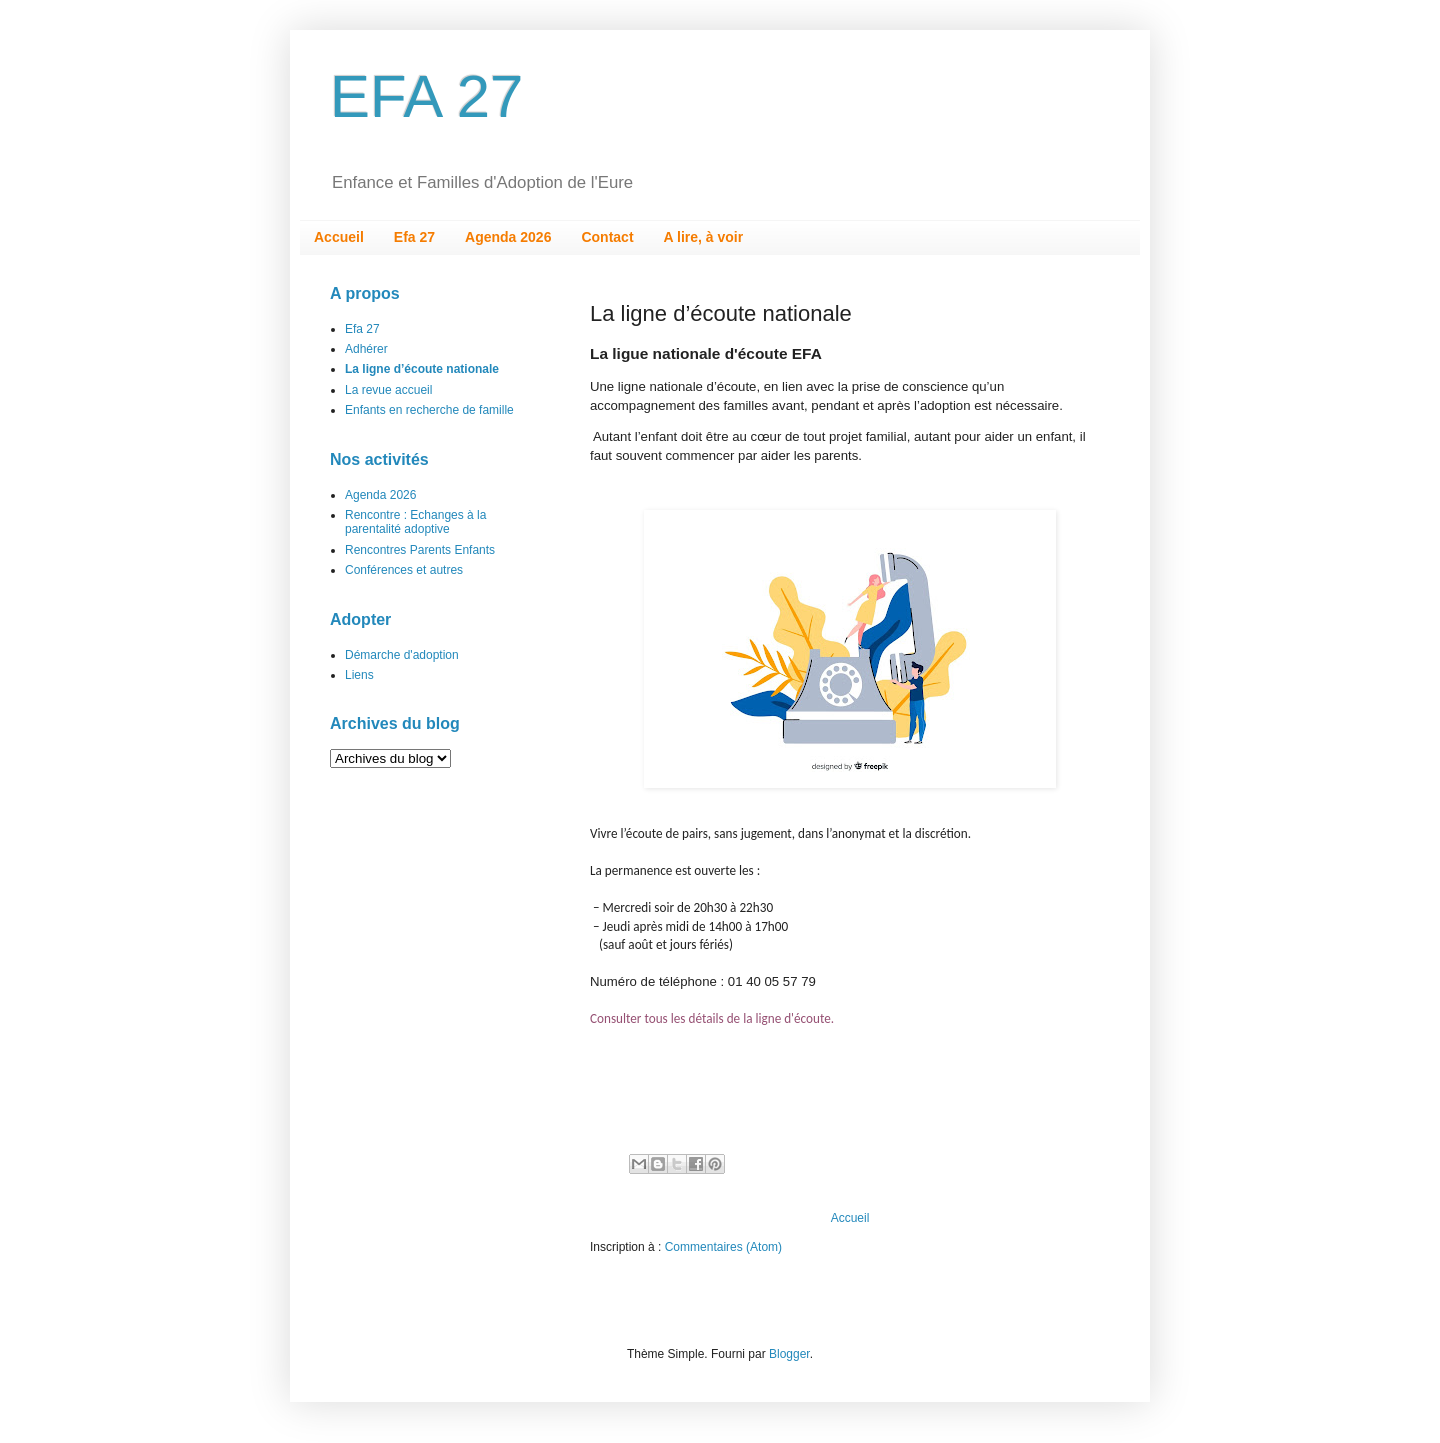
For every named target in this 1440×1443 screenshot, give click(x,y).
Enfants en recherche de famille (429, 410)
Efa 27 (414, 237)
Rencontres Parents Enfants (420, 550)
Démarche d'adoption (402, 655)
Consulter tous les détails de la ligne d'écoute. (712, 1018)
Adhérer (366, 349)
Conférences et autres (404, 570)
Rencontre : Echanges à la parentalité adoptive (415, 522)
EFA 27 (426, 96)
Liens (359, 675)
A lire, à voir (704, 237)
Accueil (339, 237)
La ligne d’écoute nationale (422, 369)
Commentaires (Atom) (723, 1247)
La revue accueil (388, 390)
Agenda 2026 (508, 237)
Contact (607, 237)
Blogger (789, 1354)
